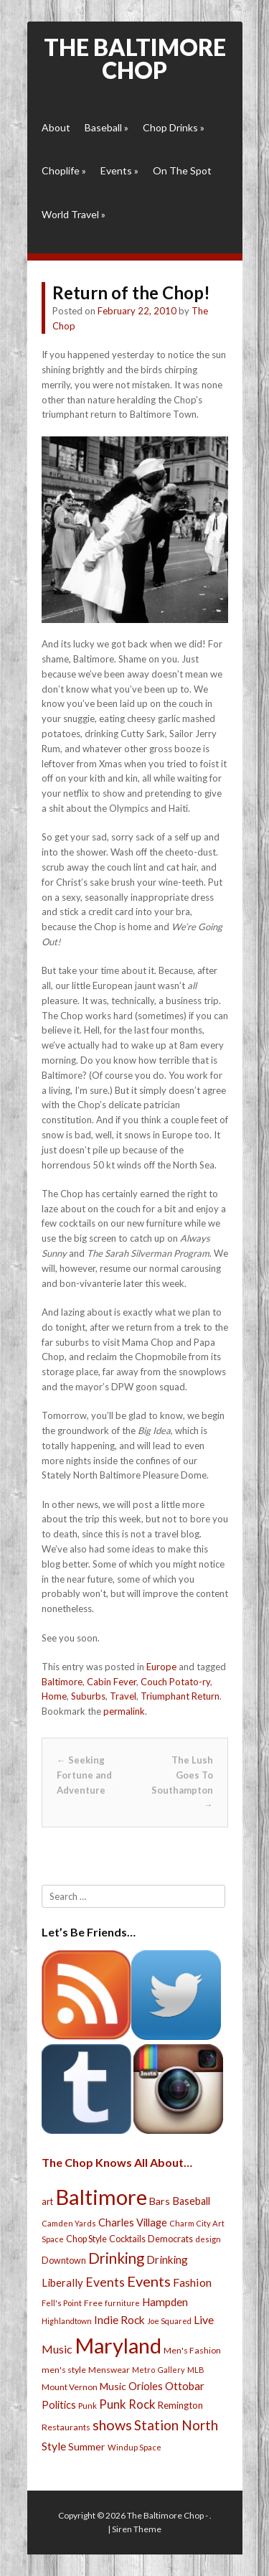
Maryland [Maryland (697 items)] (118, 2345)
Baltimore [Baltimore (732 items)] (101, 2196)
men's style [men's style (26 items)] (64, 2369)
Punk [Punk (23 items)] (87, 2405)
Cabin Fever (111, 1681)
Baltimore (62, 1681)
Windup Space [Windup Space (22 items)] (134, 2447)
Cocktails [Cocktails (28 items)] (127, 2239)
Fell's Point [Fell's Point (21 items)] (62, 2303)
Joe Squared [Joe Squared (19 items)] (169, 2321)
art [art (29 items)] (47, 2201)
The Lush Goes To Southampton (182, 1782)
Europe (161, 1666)
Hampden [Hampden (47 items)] (165, 2301)
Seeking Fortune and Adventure (84, 1775)
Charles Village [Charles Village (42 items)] (132, 2222)
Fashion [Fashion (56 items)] (192, 2282)
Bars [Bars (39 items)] (159, 2201)
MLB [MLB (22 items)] (195, 2369)
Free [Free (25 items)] (93, 2303)
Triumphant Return (180, 1696)
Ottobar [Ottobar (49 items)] (184, 2385)
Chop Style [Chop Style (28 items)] (86, 2239)
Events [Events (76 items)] (105, 2282)
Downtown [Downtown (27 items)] (64, 2260)
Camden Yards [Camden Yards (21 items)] (69, 2223)
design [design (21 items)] (208, 2239)
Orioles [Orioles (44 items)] (145, 2385)
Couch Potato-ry (175, 1681)
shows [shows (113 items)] (112, 2425)
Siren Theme (136, 2529)
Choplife (64, 170)
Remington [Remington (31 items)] (180, 2405)
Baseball (106, 127)
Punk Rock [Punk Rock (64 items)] (127, 2404)
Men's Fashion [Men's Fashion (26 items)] (192, 2350)
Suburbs (88, 1696)
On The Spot (182, 170)
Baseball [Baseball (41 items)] (191, 2201)
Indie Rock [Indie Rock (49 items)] (119, 2319)
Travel (123, 1696)
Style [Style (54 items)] (54, 2446)
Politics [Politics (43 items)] (59, 2404)
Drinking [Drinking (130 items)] (116, 2258)
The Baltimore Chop (135, 58)
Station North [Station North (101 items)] (176, 2425)
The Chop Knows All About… (117, 2162)
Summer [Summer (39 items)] (86, 2446)
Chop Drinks (173, 127)
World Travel (73, 214)
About (56, 127)
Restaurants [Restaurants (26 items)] (66, 2427)
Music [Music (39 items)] (113, 2386)
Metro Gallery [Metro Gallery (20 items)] (158, 2369)
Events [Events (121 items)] (149, 2281)
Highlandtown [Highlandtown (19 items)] (67, 2321)
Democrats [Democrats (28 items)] (170, 2239)
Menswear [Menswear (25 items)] (109, 2369)
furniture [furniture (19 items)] (122, 2303)
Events (119, 170)
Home (54, 1696)
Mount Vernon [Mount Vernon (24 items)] (70, 2386)
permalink (124, 1711)
